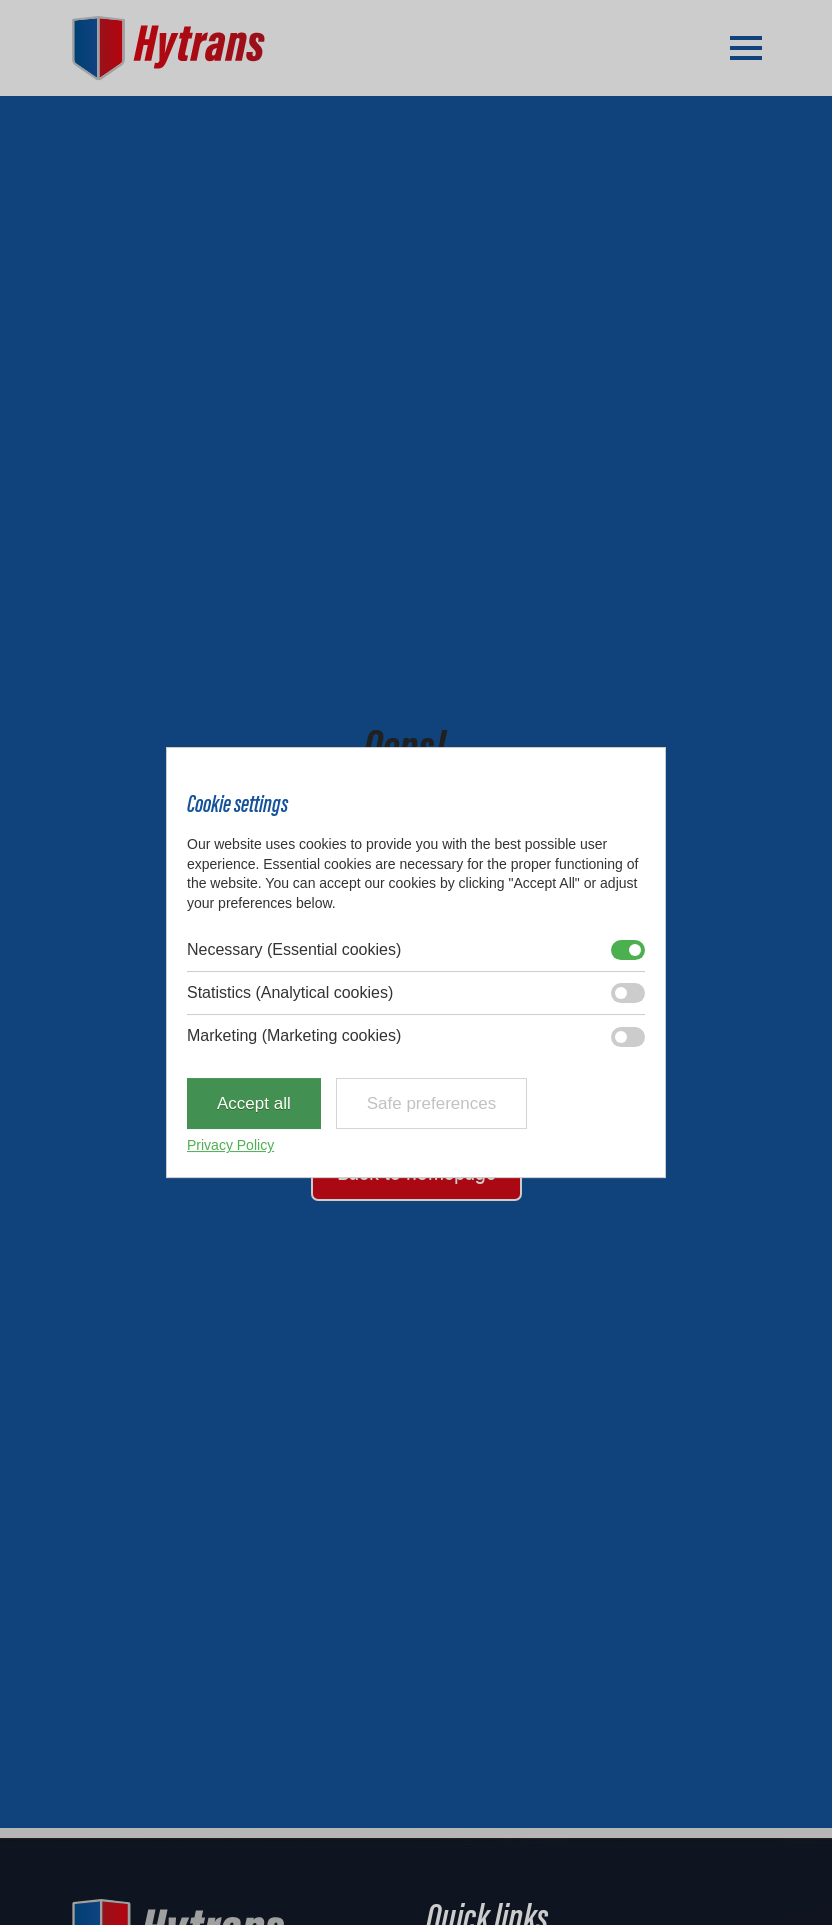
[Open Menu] (746, 48)
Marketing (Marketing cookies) (294, 1036)
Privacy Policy (230, 1145)
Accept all (254, 1103)
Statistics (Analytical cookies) (290, 992)
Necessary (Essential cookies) (294, 949)
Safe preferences (431, 1103)
